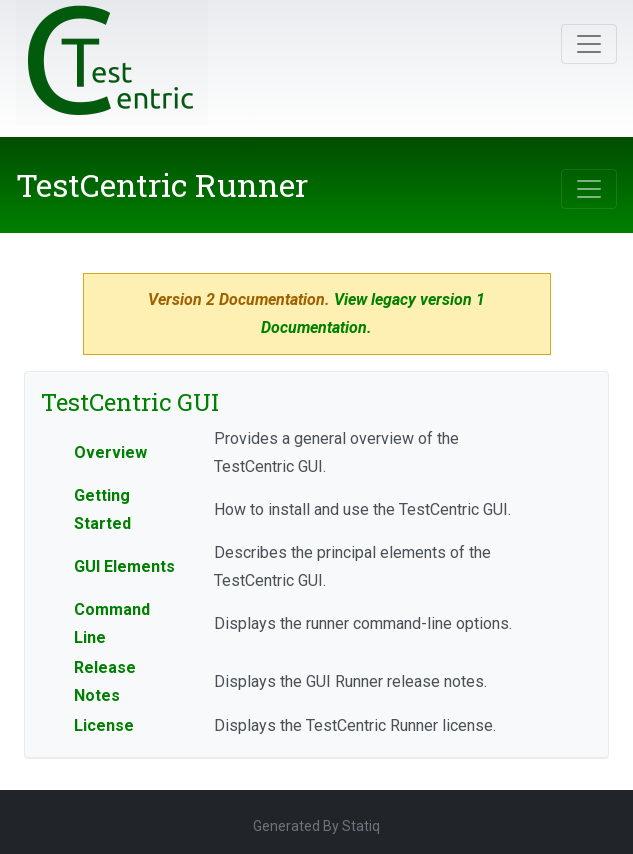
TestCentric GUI (130, 402)
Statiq (361, 826)
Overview (110, 452)
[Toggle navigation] (589, 44)
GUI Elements (124, 566)
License (104, 725)
